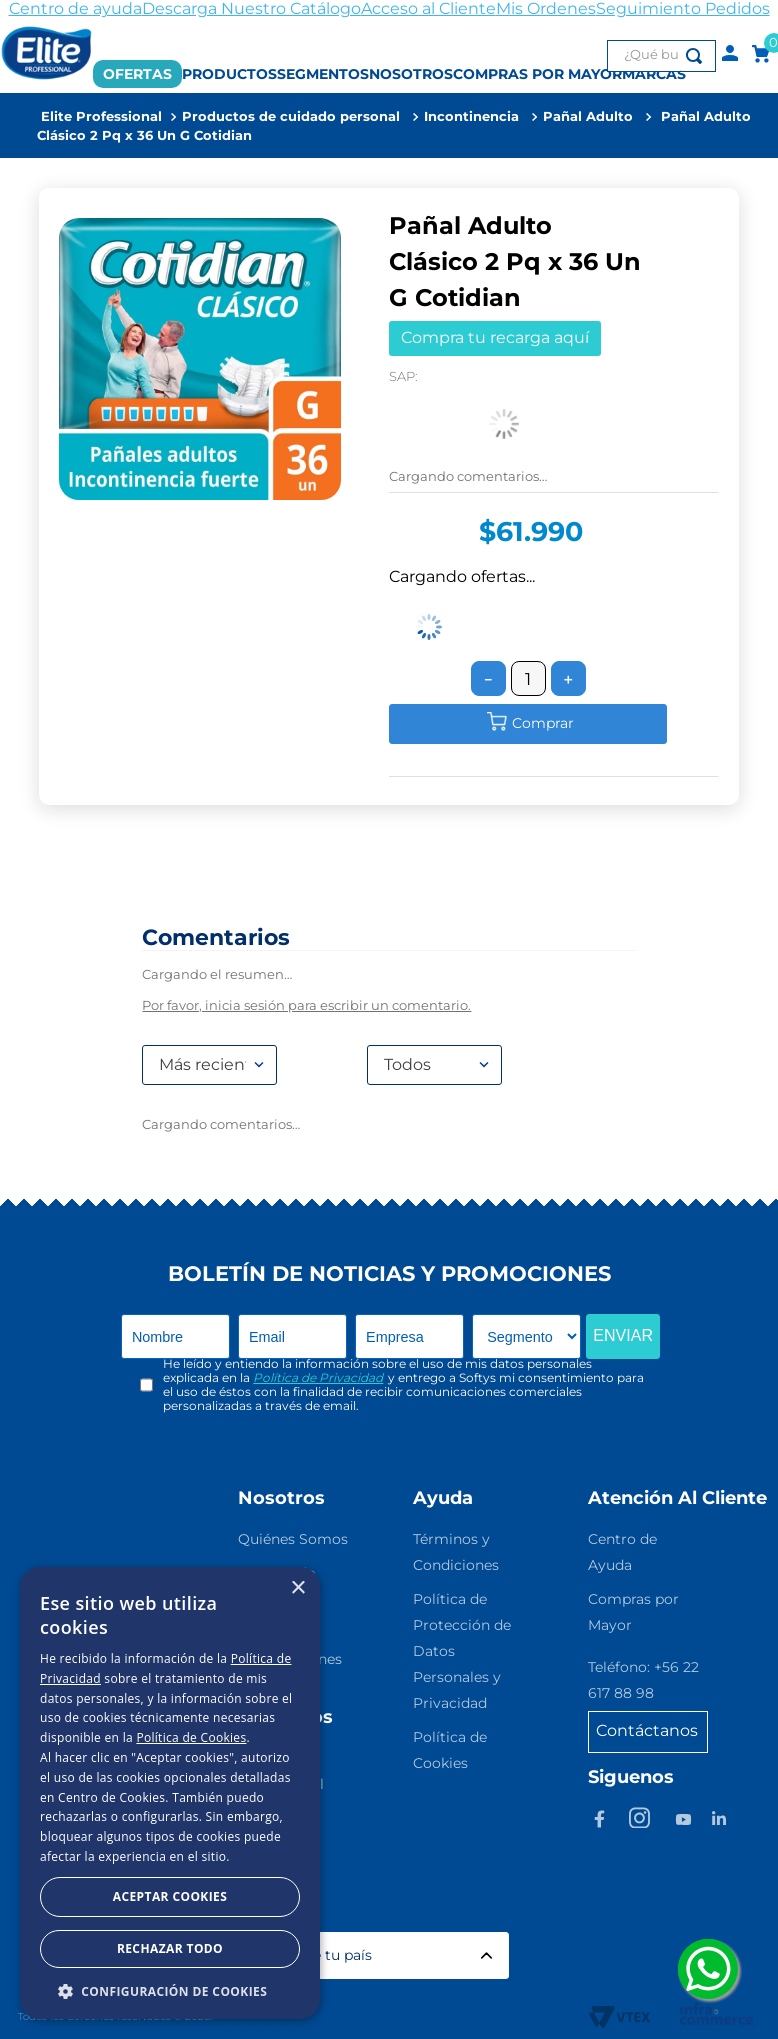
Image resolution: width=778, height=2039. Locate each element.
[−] (488, 678)
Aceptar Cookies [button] (170, 1896)
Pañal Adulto (588, 117)
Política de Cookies (191, 1737)
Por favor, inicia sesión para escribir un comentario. (306, 1005)
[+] (568, 678)
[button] (170, 1990)
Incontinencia (471, 117)
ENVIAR (623, 1335)
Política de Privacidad (318, 1377)
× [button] (297, 1588)
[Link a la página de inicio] (101, 117)
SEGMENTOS (323, 74)
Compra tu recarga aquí (495, 337)
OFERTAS (137, 74)
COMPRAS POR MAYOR (537, 74)
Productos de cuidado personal (291, 117)
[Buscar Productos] (698, 56)
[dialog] (170, 1793)
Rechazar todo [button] (170, 1948)
